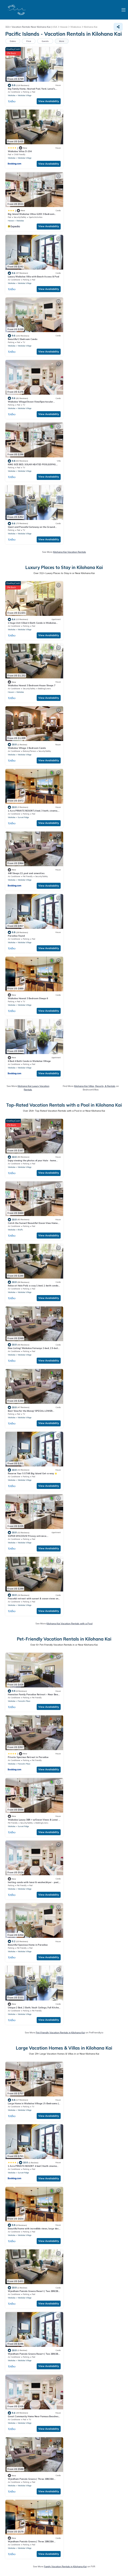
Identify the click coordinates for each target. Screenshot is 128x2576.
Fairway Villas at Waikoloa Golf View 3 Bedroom (34, 1440)
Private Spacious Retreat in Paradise (88, 938)
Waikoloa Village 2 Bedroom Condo (27, 432)
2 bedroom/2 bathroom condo (24, 1728)
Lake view (35, 2328)
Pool (7, 2328)
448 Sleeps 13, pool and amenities (26, 495)
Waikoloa (11, 95)
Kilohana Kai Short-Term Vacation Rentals (69, 2222)
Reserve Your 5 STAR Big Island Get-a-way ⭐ (92, 780)
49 (91, 2281)
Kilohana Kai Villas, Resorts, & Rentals (94, 581)
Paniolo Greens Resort (80, 1440)
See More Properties (64, 1651)
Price (28, 41)
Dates (13, 41)
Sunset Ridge (83, 439)
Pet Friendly (20, 2328)
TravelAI (26, 2562)
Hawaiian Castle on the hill (82, 1915)
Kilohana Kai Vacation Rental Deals (69, 1940)
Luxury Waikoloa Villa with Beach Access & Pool (93, 150)
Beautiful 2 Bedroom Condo (22, 212)
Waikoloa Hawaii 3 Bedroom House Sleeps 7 (92, 370)
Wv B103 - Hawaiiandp (80, 1728)
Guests (45, 41)
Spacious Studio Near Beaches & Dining (29, 2197)
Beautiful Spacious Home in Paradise (28, 1062)
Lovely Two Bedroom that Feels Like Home (30, 2011)
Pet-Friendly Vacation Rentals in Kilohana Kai (60, 1087)
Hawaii (11, 157)
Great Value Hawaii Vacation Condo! (87, 1502)
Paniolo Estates (24, 2017)
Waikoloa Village (24, 95)
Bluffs (80, 663)
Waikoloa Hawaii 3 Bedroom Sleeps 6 (28, 557)
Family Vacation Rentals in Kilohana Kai (65, 1369)
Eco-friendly (50, 2328)
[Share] (118, 27)
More (62, 41)
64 (91, 2274)
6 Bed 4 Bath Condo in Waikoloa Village (89, 557)
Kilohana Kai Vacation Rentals (69, 299)
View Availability (48, 100)
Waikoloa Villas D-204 (80, 88)
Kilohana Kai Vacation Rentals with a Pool (69, 867)
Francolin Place (24, 945)
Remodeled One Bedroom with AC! (86, 1853)
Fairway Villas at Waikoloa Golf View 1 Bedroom (34, 1502)
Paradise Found (76, 495)
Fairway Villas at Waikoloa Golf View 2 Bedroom (94, 1626)
